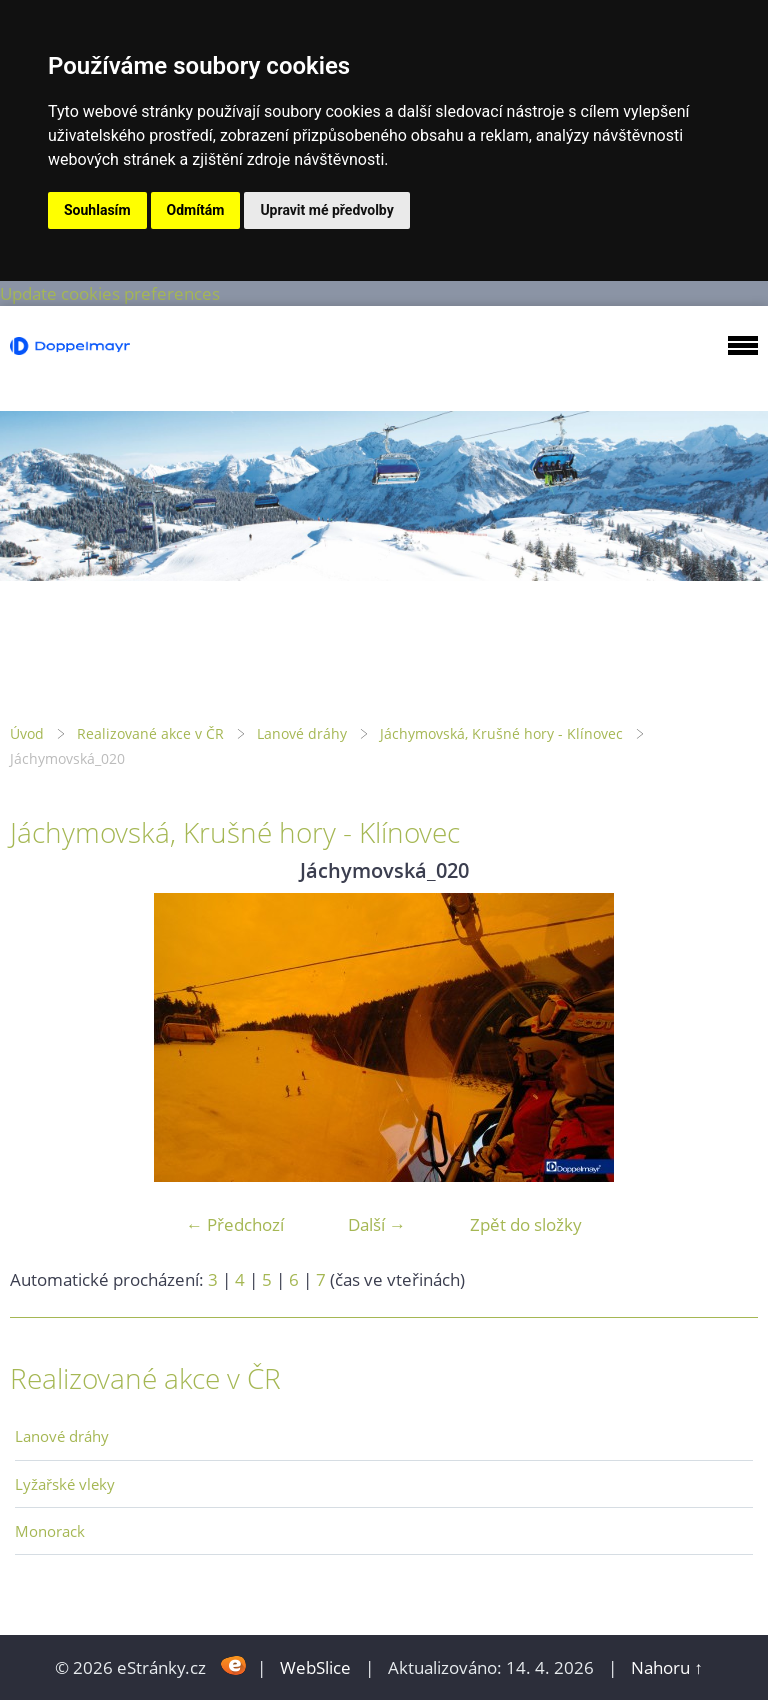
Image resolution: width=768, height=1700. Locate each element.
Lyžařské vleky (65, 1484)
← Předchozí (235, 1224)
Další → (377, 1224)
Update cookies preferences (110, 293)
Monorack (50, 1531)
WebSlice (315, 1667)
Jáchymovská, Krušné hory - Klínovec (501, 733)
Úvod (27, 733)
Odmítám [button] (196, 210)
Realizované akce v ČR (150, 733)
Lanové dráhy (302, 733)
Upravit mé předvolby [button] (326, 210)
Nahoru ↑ (667, 1667)
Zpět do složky (526, 1224)
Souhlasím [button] (97, 210)
